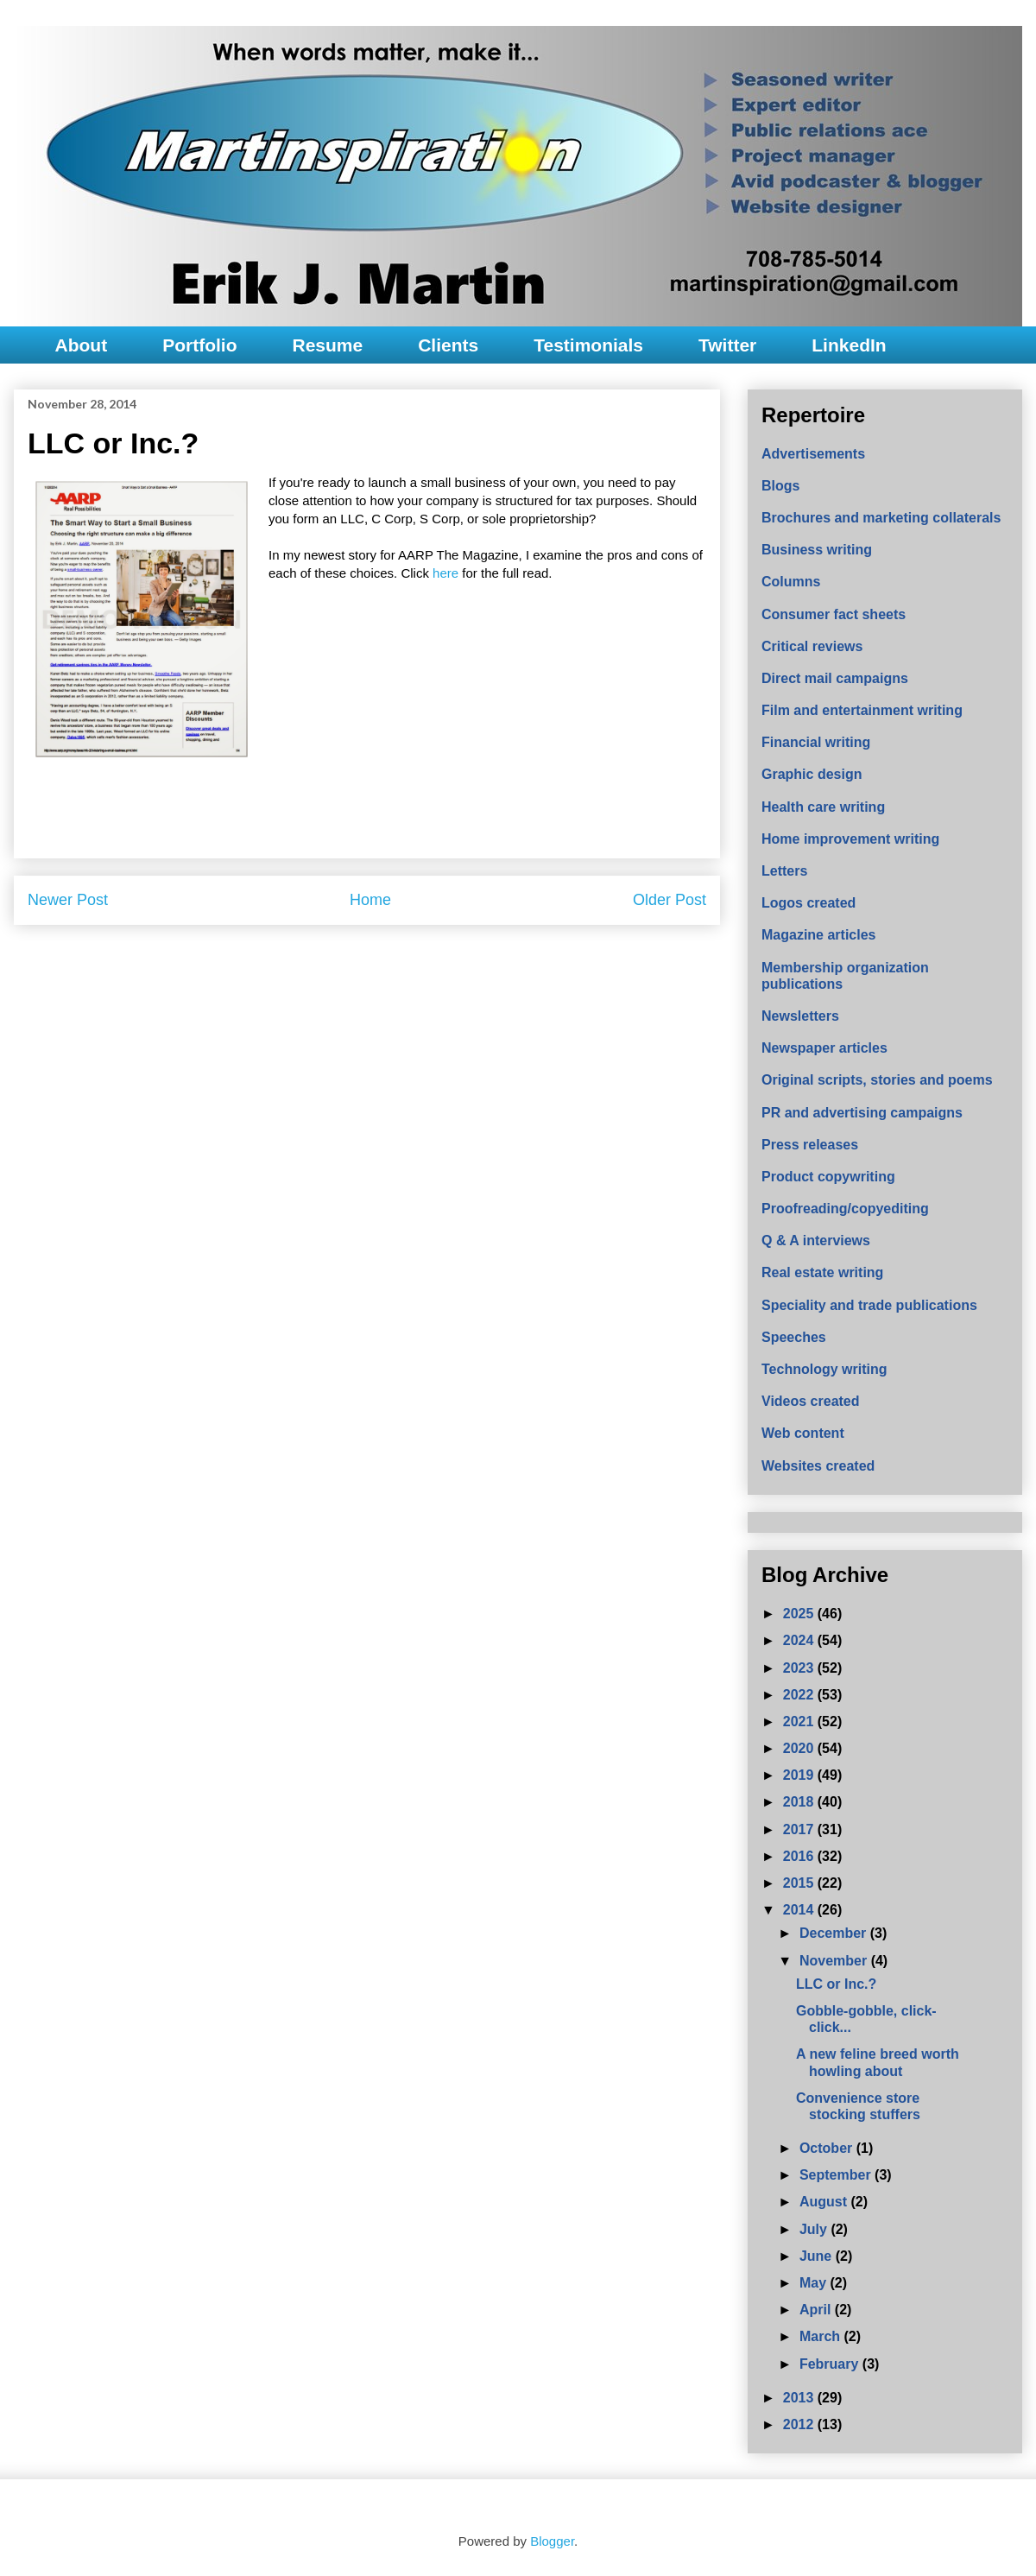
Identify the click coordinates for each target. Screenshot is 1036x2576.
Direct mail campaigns (834, 678)
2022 (800, 1694)
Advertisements (813, 453)
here (445, 573)
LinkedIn (849, 345)
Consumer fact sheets (833, 614)
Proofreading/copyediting (845, 1208)
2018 (800, 1801)
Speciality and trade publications (869, 1305)
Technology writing (824, 1369)
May (815, 2282)
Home (370, 899)
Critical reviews (811, 646)
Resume (327, 345)
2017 (800, 1829)
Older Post (669, 899)
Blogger (552, 2541)
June (817, 2256)
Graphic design (811, 774)
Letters (784, 871)
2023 (800, 1668)
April (817, 2309)
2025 (800, 1613)
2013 (800, 2397)
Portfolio (199, 345)
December (834, 1933)
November (835, 1960)
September (837, 2175)
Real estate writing (822, 1272)
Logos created (808, 903)
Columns (790, 581)
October (827, 2148)
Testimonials (588, 345)
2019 (800, 1775)
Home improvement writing (850, 839)
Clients (448, 345)
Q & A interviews (815, 1240)
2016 (800, 1856)
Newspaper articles (824, 1048)
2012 (800, 2424)
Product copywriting (828, 1176)
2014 (800, 1909)
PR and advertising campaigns (862, 1112)
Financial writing (815, 742)
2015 (800, 1883)
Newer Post (68, 899)
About (81, 345)
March (821, 2336)
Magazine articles (818, 934)
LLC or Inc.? (836, 1984)
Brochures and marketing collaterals (881, 517)
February (830, 2364)
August (825, 2201)
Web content (802, 1433)
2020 (800, 1748)
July (815, 2229)
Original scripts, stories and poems (877, 1080)
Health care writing (823, 807)
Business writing (816, 549)
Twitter (727, 345)
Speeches (793, 1337)
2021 (800, 1721)
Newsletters (800, 1016)
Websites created (818, 1466)
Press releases (809, 1144)
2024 (800, 1640)
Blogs (780, 485)
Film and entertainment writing (862, 710)
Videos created (810, 1401)
